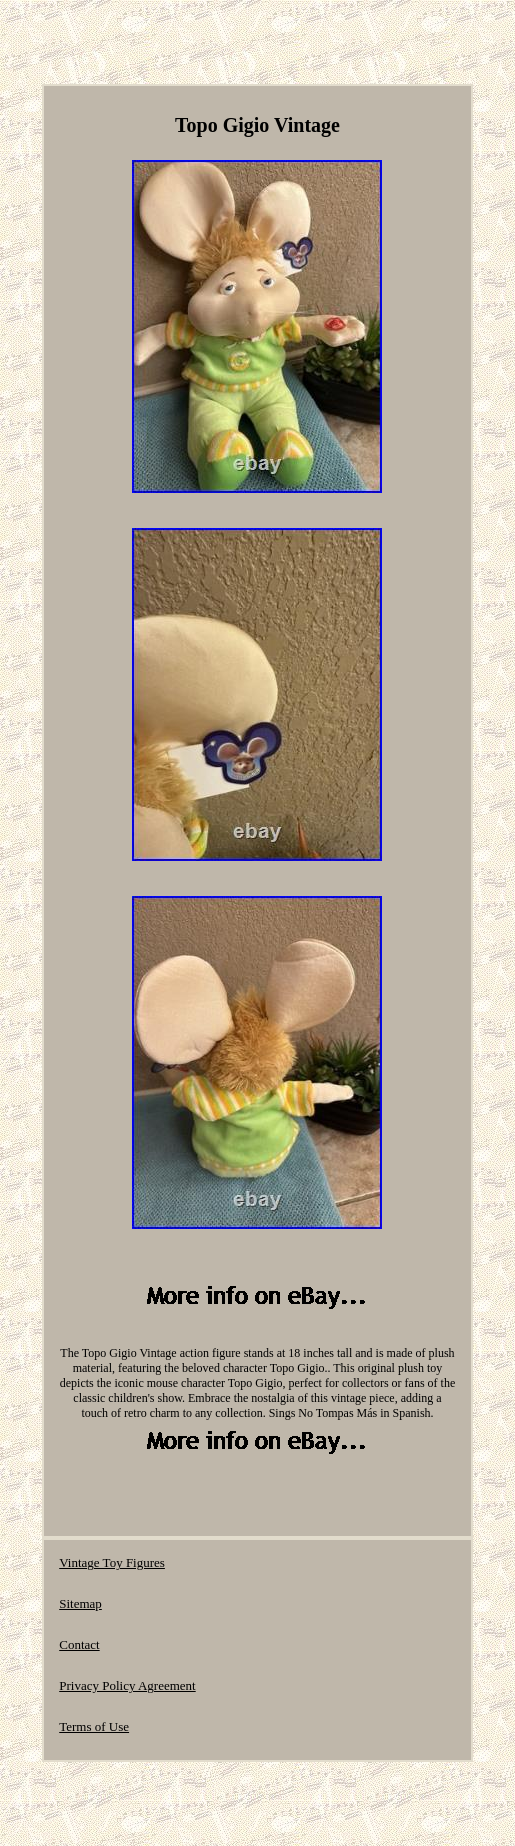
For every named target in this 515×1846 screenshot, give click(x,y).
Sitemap (80, 1603)
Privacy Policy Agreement (127, 1685)
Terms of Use (94, 1726)
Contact (79, 1644)
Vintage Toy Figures (112, 1562)
